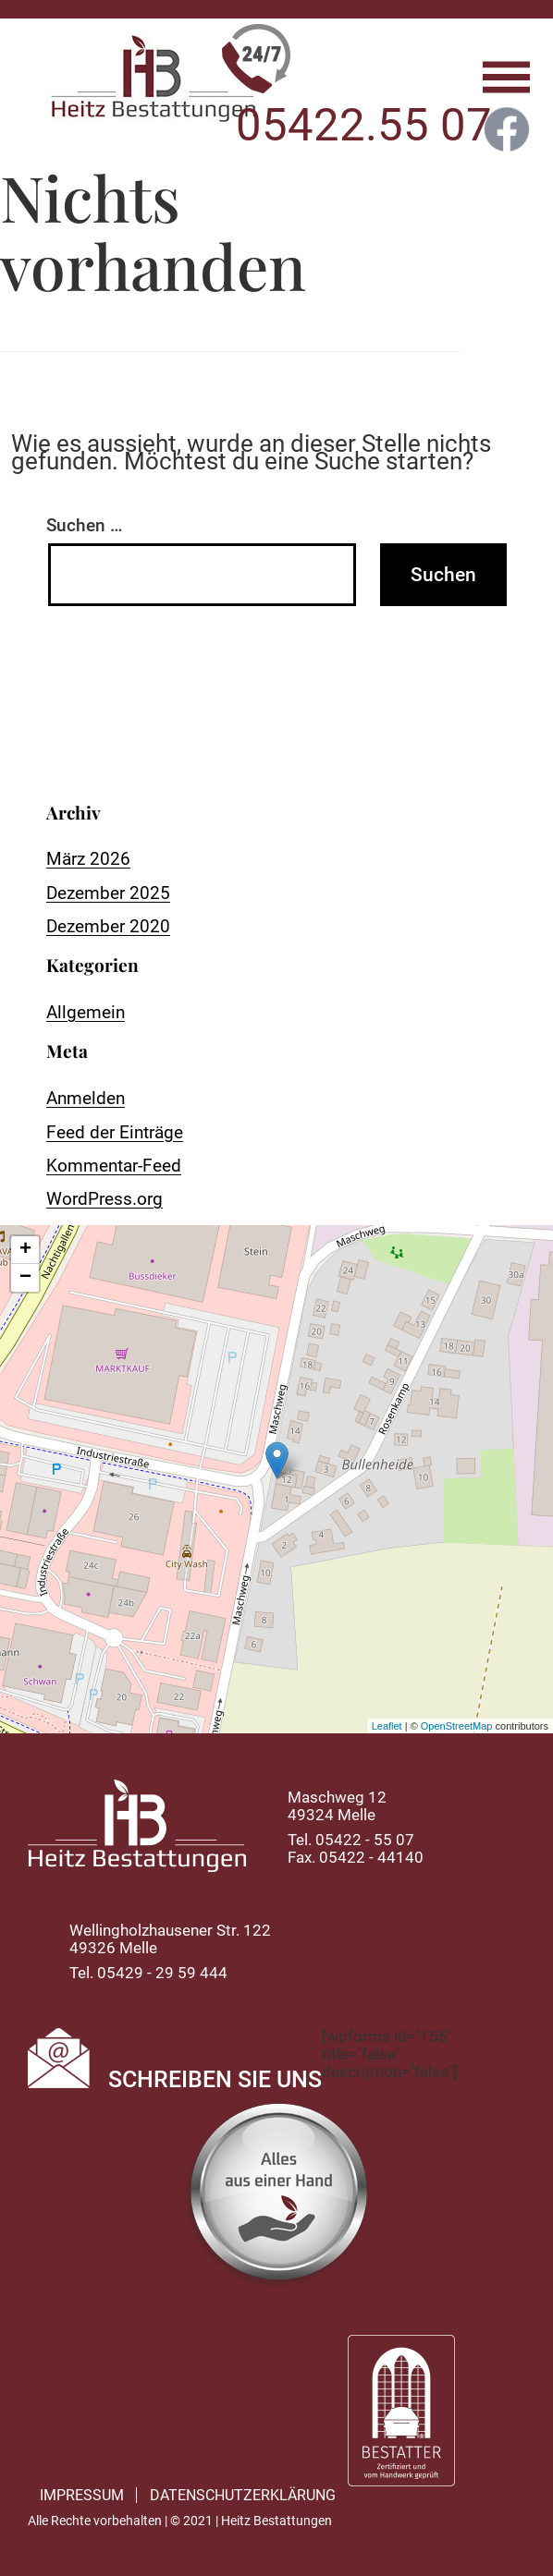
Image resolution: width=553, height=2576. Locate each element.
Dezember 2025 (108, 893)
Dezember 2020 (108, 926)
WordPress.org (104, 1198)
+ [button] (25, 1250)
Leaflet (387, 1726)
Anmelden (85, 1098)
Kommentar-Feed (113, 1165)
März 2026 (88, 858)
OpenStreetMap (457, 1726)
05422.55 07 (364, 125)
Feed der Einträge (114, 1132)
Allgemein (85, 1012)
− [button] (25, 1278)
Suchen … (84, 525)
